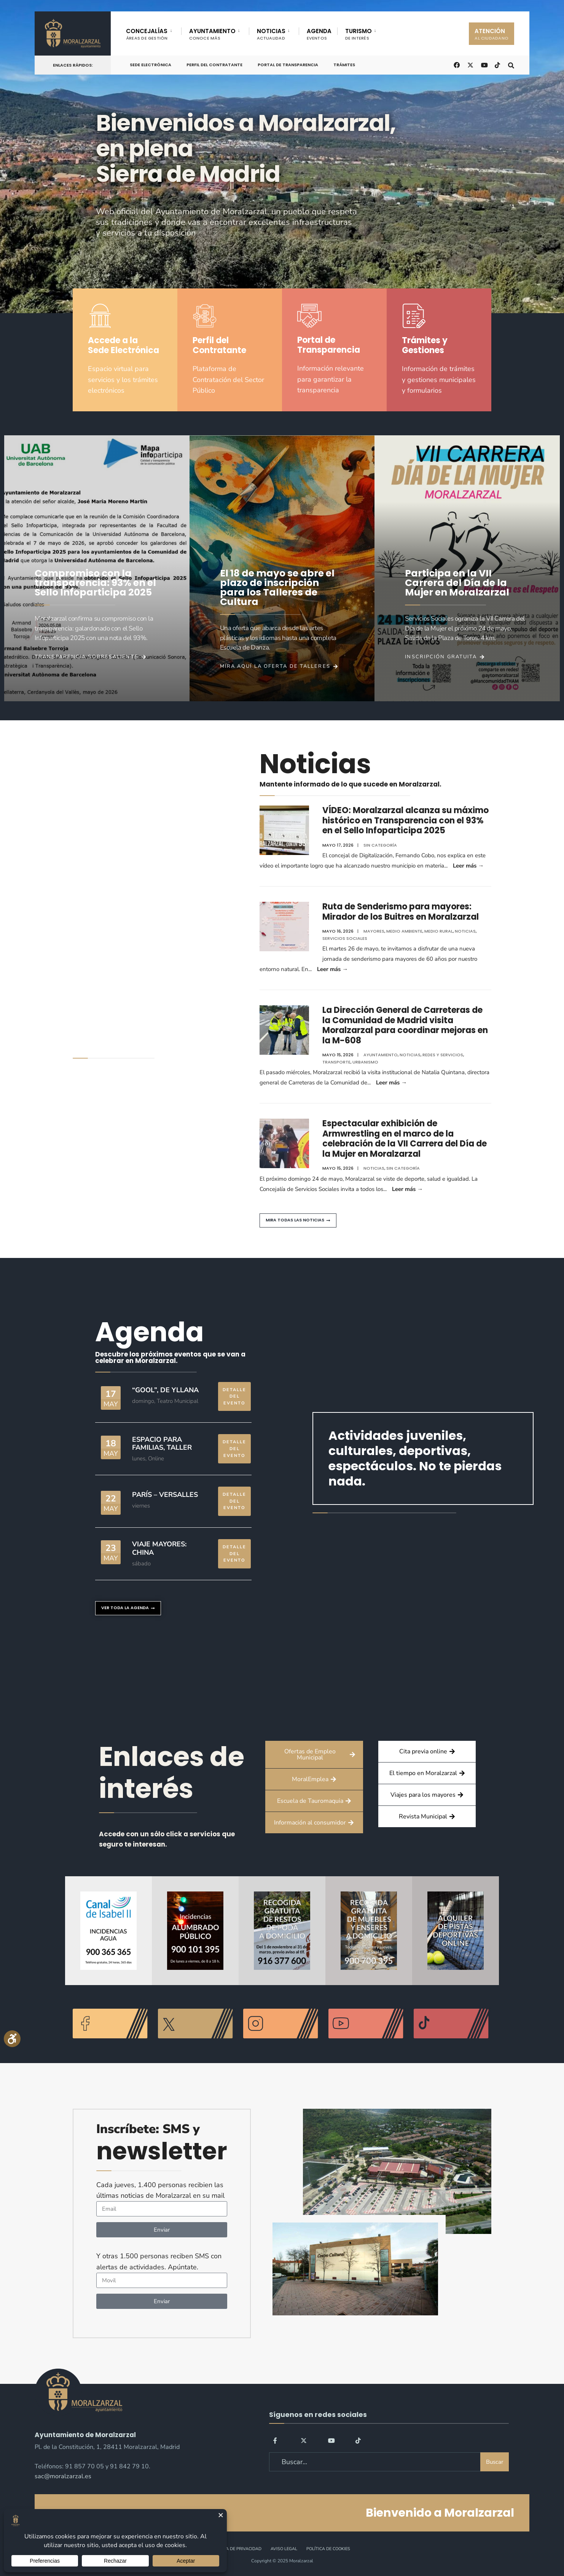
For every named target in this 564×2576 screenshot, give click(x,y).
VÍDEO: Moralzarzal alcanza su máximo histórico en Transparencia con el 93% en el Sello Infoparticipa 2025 (405, 820)
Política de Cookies (328, 2549)
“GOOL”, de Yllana (165, 1390)
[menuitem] (153, 33)
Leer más (468, 865)
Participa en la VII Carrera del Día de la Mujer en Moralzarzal (457, 583)
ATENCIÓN (491, 34)
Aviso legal (284, 2549)
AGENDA (319, 34)
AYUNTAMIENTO (212, 34)
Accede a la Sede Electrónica (123, 345)
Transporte (336, 1062)
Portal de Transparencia (288, 65)
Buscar (494, 2462)
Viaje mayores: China (159, 1548)
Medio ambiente (404, 931)
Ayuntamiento (380, 1055)
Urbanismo (365, 1062)
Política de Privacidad (235, 2549)
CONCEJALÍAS (147, 34)
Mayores (373, 931)
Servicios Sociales (344, 938)
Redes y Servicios (442, 1055)
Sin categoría (380, 845)
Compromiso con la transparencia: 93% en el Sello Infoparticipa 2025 (95, 583)
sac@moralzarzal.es (63, 2476)
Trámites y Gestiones (425, 345)
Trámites (344, 65)
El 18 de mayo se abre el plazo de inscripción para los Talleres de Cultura (277, 587)
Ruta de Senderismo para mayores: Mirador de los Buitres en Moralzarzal (400, 911)
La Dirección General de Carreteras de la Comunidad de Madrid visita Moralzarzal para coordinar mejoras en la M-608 (405, 1025)
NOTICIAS (271, 34)
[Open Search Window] (511, 64)
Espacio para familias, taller (162, 1443)
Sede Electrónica (150, 65)
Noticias (465, 931)
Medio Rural (438, 931)
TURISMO (358, 34)
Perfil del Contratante (214, 65)
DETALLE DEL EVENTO (234, 1396)
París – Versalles (165, 1494)
